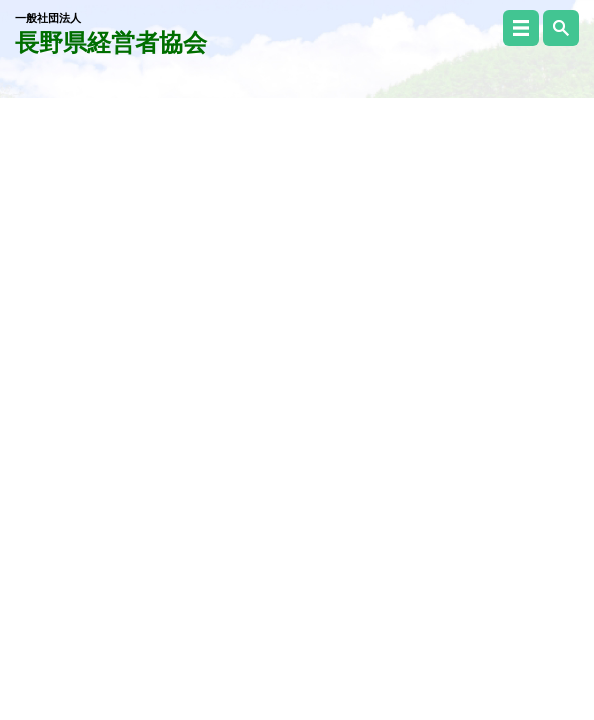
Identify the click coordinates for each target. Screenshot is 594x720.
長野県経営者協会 (111, 34)
